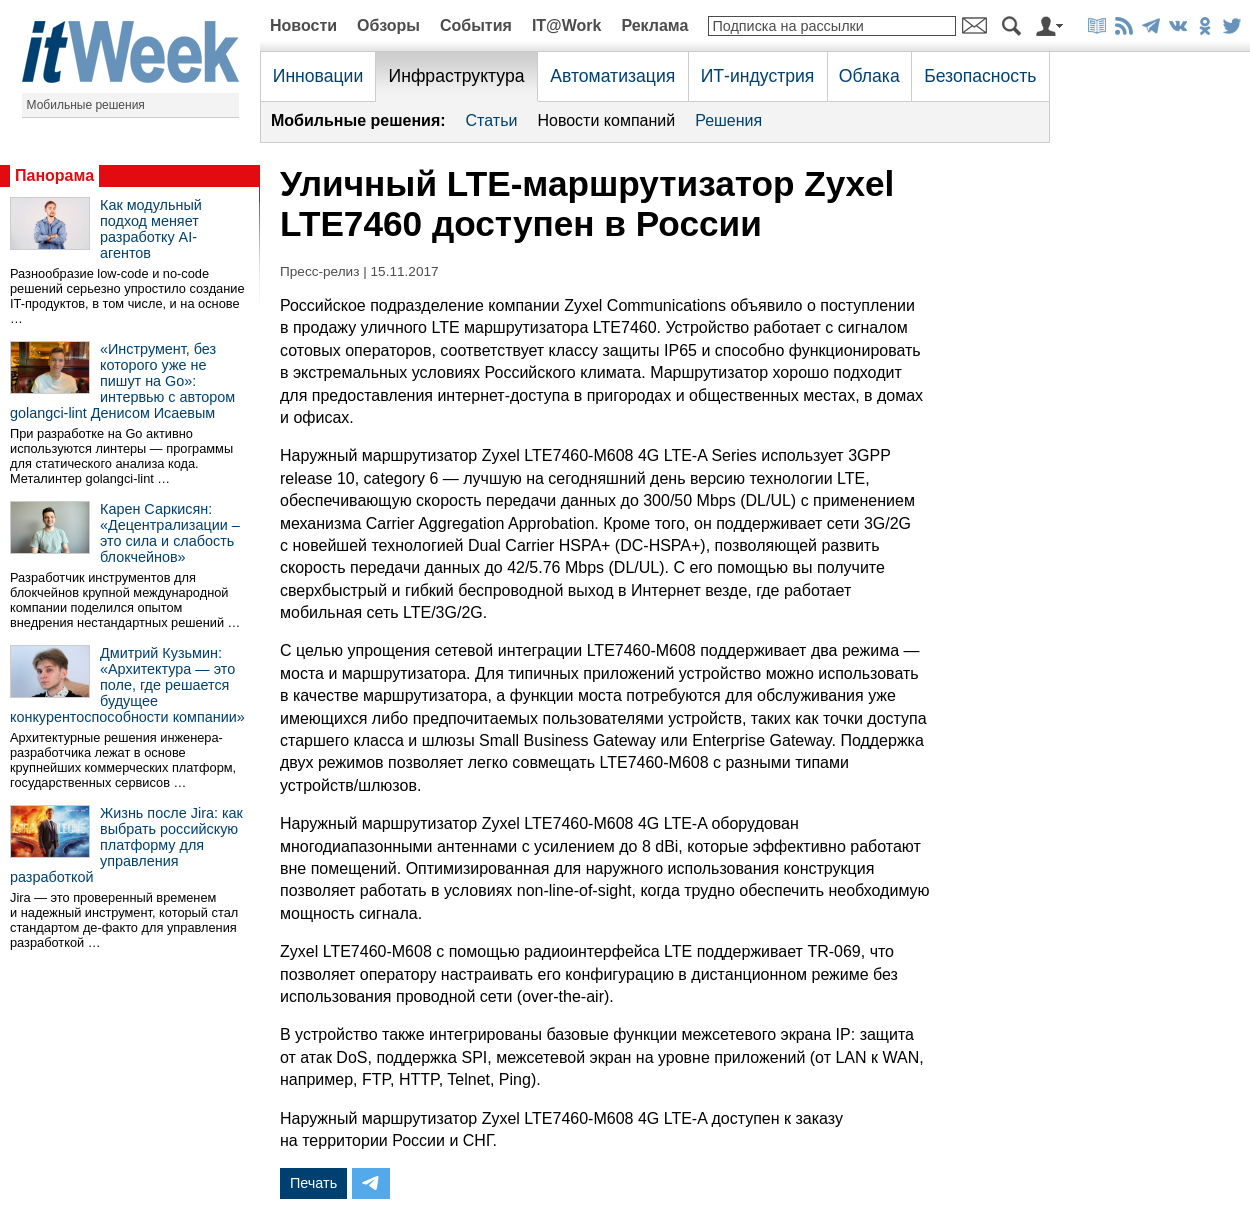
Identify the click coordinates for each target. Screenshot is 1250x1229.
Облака (869, 76)
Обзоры (388, 25)
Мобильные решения (86, 105)
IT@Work (567, 25)
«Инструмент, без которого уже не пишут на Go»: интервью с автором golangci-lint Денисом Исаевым (122, 381)
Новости (303, 25)
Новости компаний (606, 120)
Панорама (54, 175)
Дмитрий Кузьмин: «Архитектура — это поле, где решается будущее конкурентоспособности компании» (127, 685)
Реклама (654, 25)
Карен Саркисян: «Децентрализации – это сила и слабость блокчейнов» (170, 533)
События (476, 25)
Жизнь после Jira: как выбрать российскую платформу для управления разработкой (126, 845)
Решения (728, 120)
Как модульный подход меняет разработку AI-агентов (151, 229)
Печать (313, 1183)
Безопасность (980, 76)
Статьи (492, 120)
